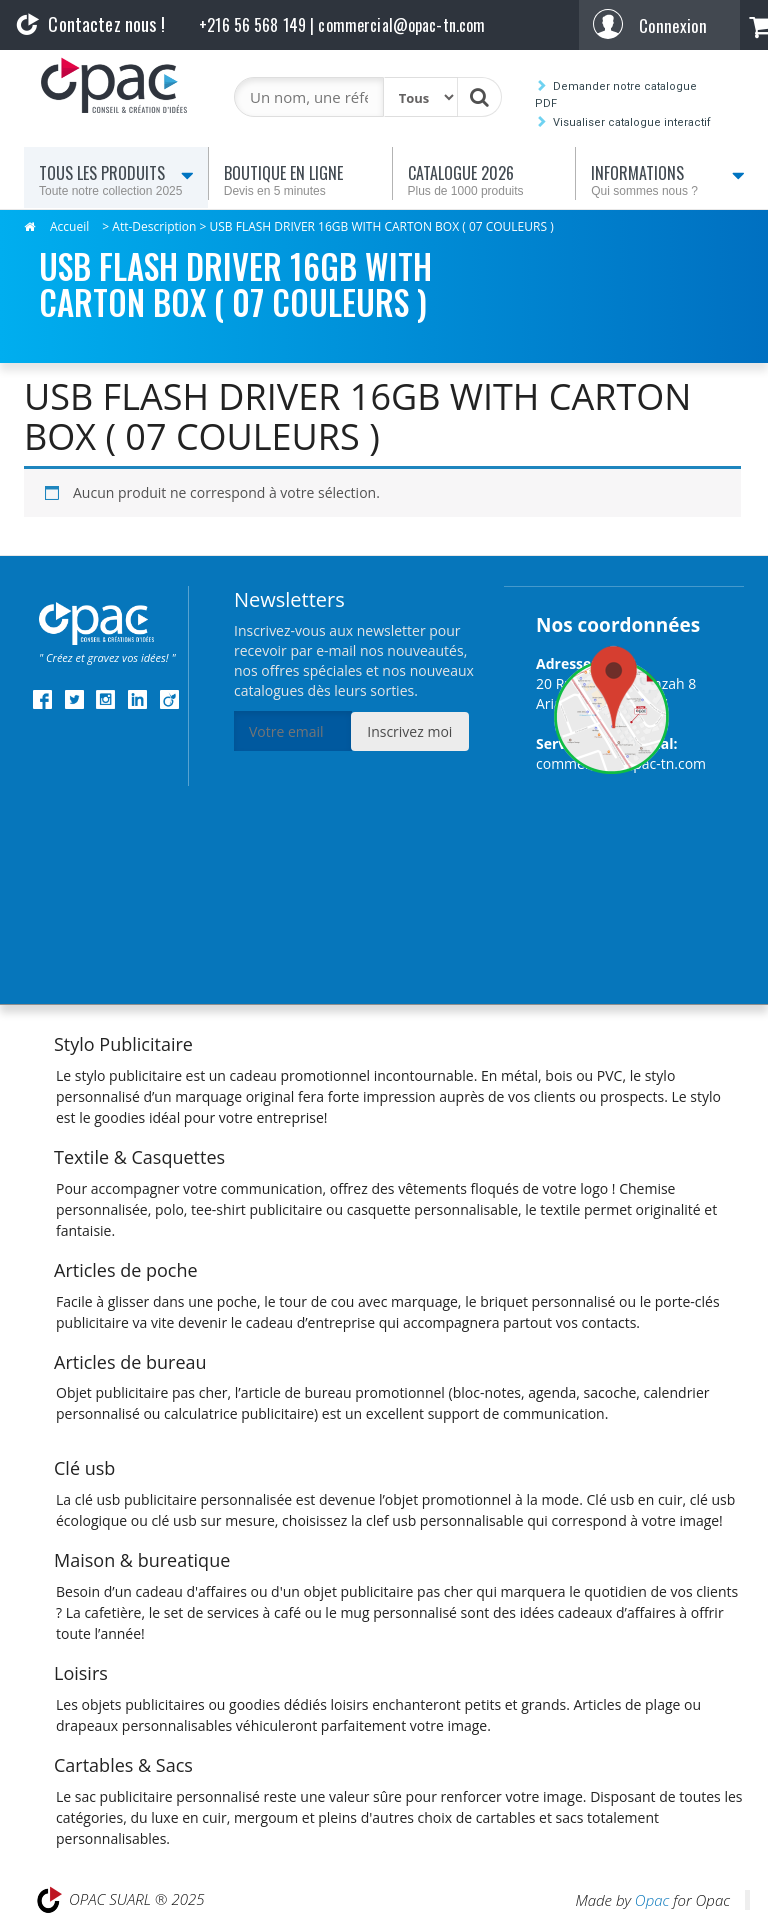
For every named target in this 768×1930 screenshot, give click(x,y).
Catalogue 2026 (488, 180)
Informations (671, 180)
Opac (652, 1900)
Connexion (673, 25)
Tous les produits (119, 180)
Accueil (69, 226)
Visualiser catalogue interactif (632, 122)
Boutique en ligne (304, 180)
